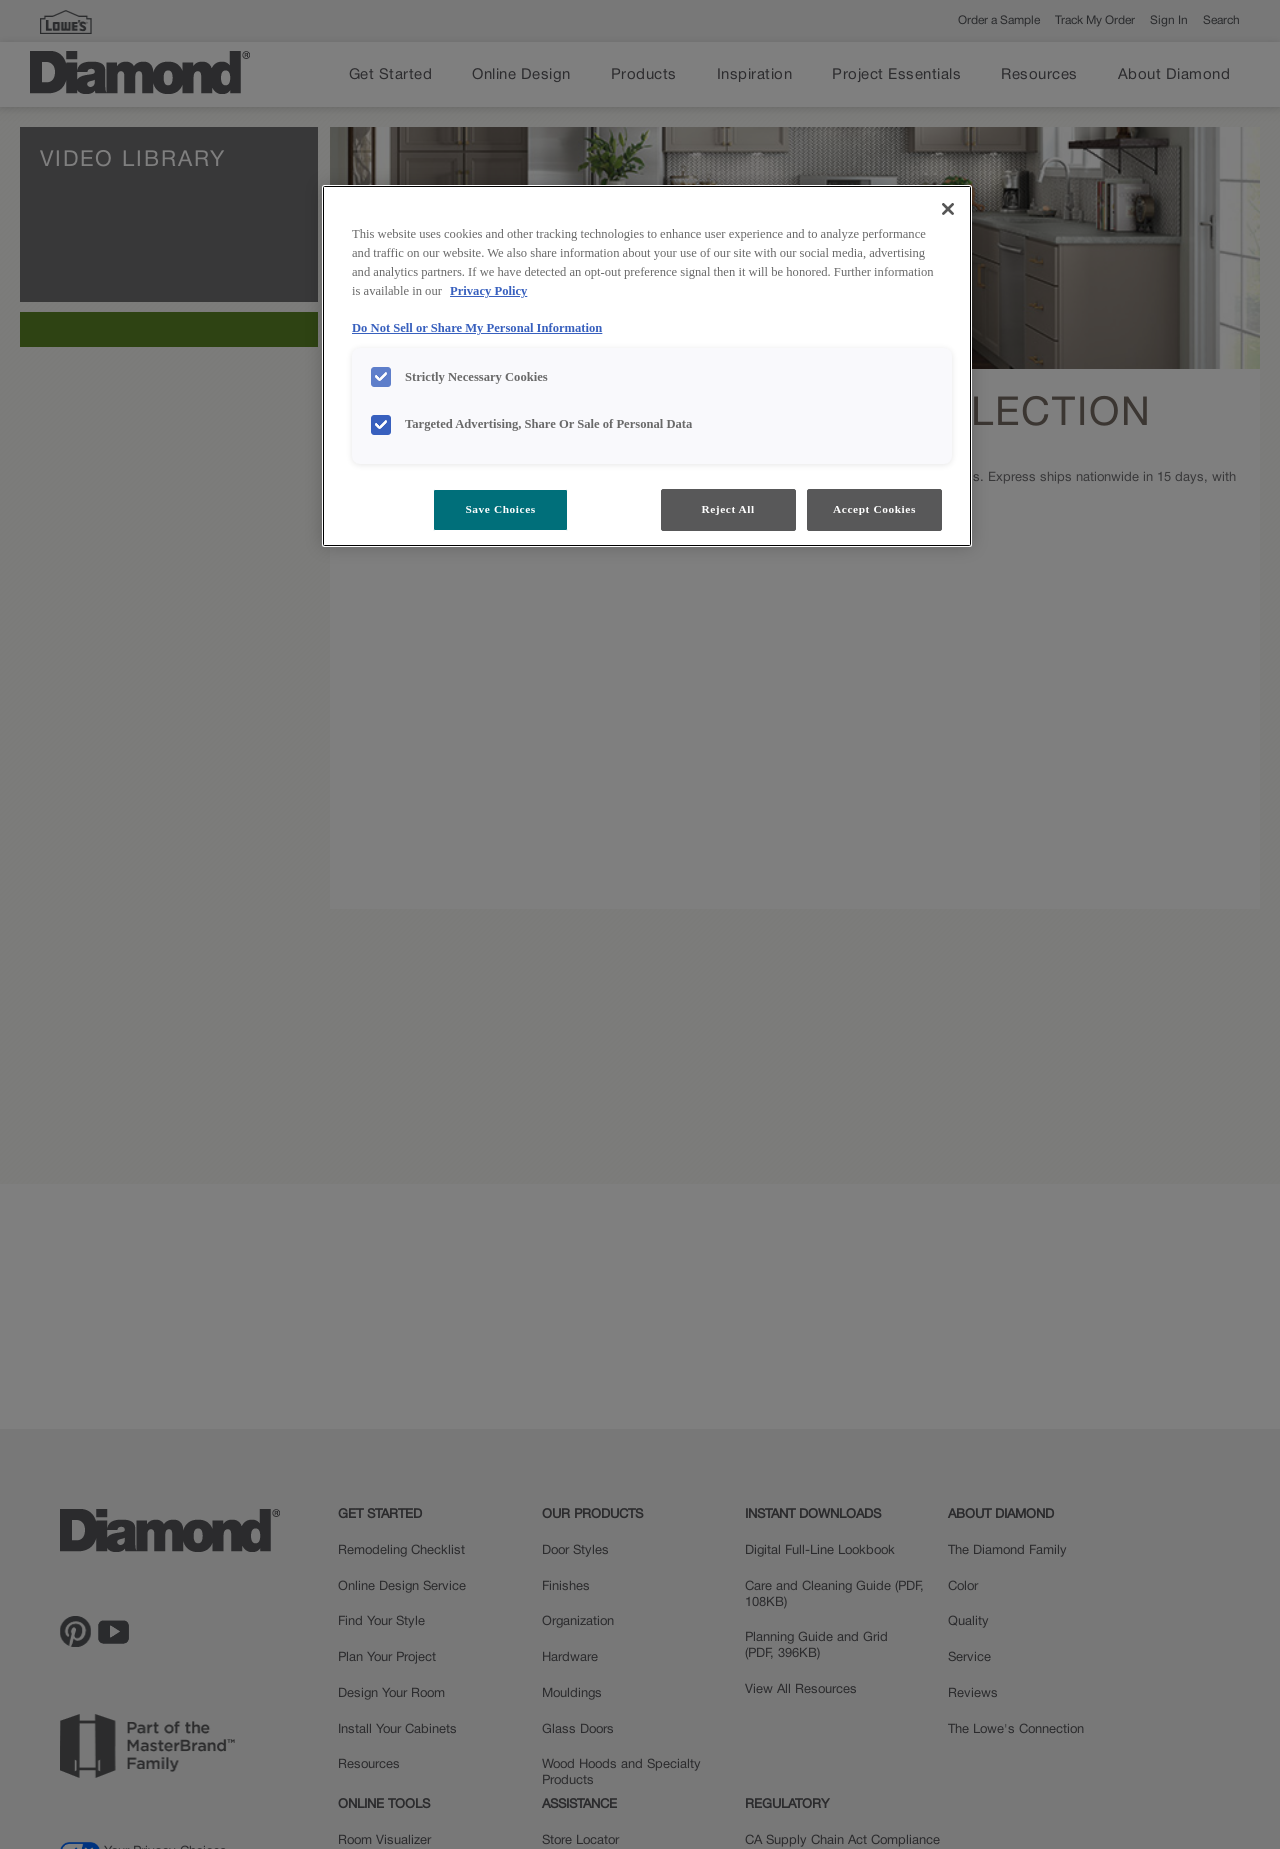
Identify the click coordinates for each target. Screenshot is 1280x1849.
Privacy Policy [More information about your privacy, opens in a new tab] (488, 291)
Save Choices (500, 509)
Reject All (727, 509)
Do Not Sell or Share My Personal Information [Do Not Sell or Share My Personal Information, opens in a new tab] (477, 328)
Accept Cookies (874, 509)
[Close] (948, 209)
